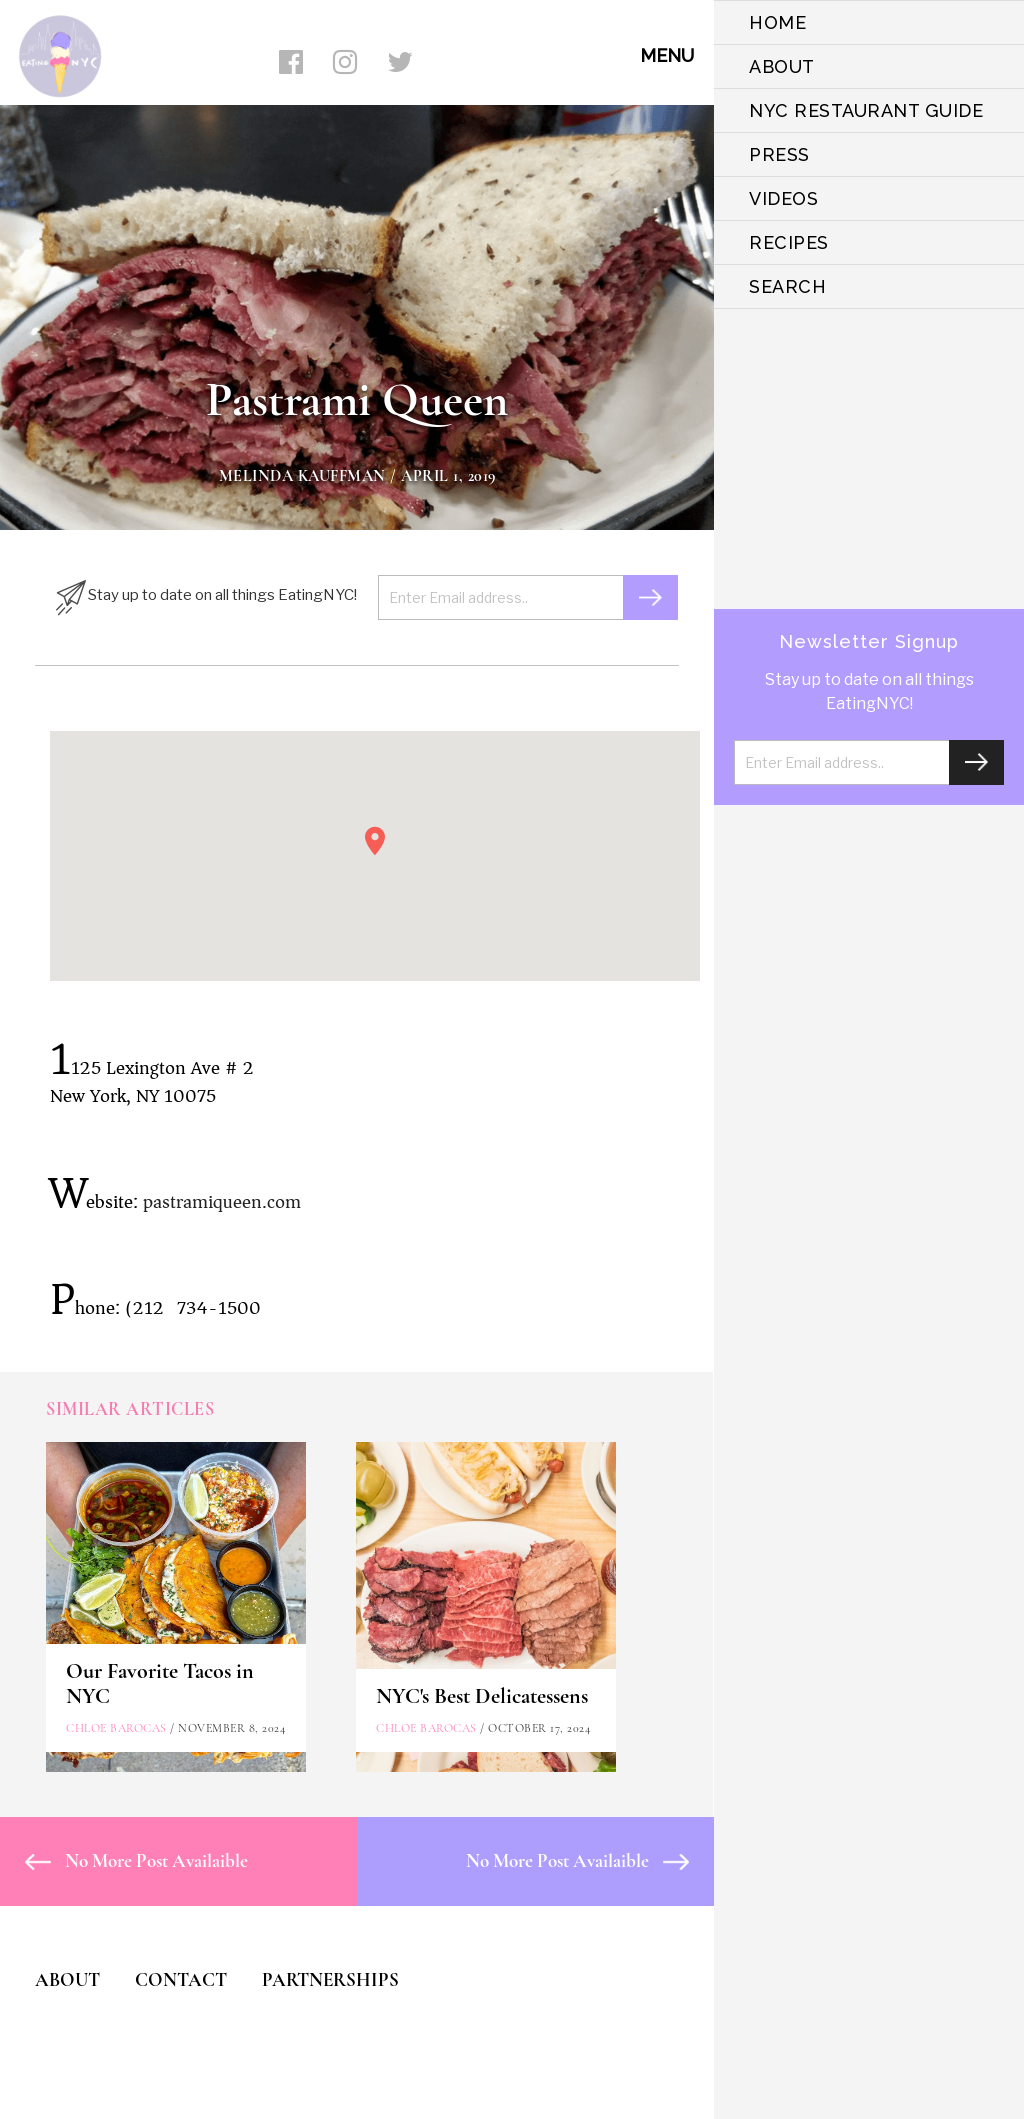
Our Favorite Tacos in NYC (160, 1683)
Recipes (789, 242)
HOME (777, 22)
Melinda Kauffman (302, 476)
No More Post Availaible (136, 1860)
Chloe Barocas (116, 1728)
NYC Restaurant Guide (866, 110)
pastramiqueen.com (222, 1202)
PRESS (779, 154)
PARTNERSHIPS (330, 1979)
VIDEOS (783, 198)
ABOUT (782, 66)
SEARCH (787, 286)
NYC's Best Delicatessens (482, 1696)
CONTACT (181, 1979)
